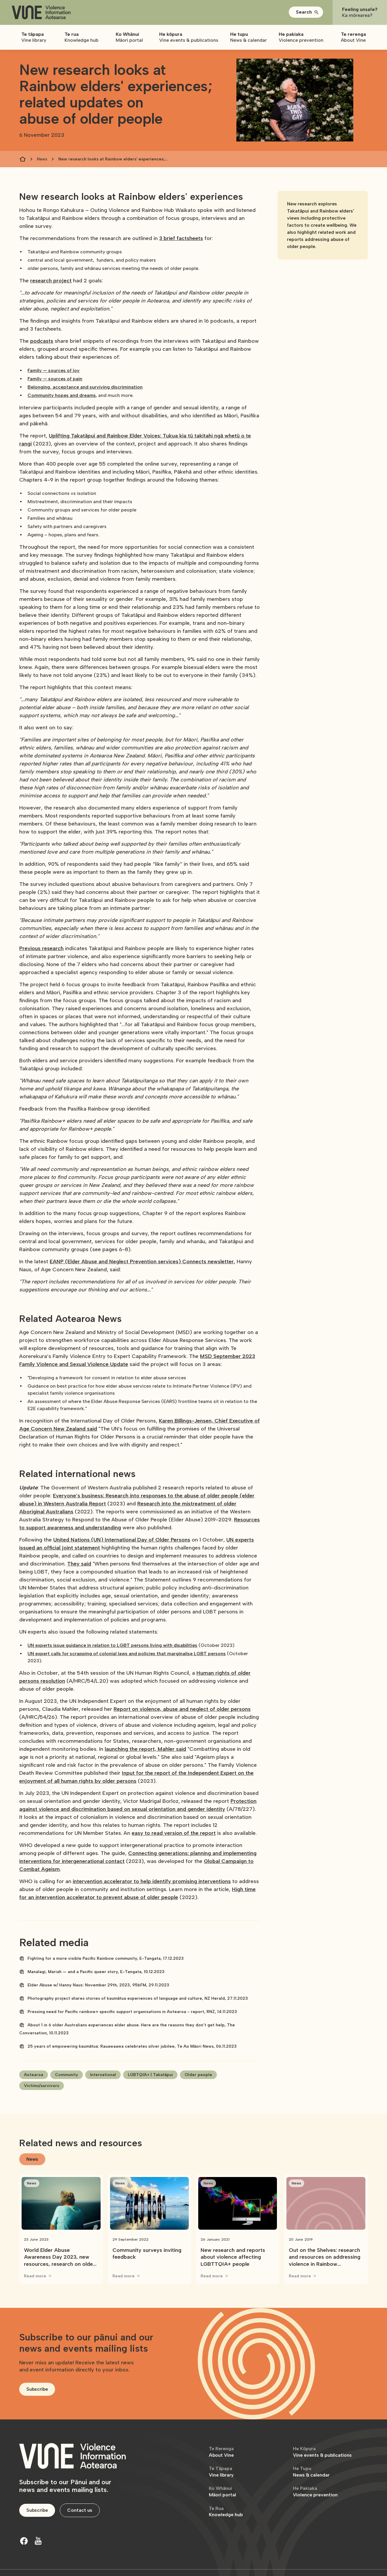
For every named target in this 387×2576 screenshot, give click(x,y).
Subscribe (37, 2389)
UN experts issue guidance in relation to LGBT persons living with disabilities (112, 1645)
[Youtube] (38, 2541)
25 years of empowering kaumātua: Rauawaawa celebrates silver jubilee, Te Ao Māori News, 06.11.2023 (132, 2046)
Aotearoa (33, 2074)
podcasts (41, 341)
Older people (198, 2074)
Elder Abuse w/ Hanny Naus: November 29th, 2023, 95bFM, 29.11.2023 (98, 1985)
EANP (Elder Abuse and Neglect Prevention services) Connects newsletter (142, 1261)
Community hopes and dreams (62, 395)
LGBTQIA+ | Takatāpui (150, 2074)
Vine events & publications (322, 2452)
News (42, 159)
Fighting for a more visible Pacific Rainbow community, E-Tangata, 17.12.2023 (106, 1958)
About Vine (221, 2452)
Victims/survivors (41, 2085)
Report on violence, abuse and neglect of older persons (182, 1709)
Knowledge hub (226, 2512)
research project (51, 280)
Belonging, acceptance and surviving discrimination (85, 387)
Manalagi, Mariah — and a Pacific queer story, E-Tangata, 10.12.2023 (96, 1971)
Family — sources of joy (54, 370)
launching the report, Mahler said (145, 1749)
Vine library (221, 2472)
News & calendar (311, 2472)
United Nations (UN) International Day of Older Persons (121, 1539)
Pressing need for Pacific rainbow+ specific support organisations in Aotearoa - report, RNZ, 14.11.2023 (132, 2011)
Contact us (79, 2510)
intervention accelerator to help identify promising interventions (152, 1881)
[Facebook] (24, 2541)
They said (79, 1563)
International (103, 2074)
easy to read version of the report (174, 1833)
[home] (41, 12)
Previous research (41, 948)
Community (66, 2074)
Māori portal (222, 2491)
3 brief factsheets (181, 238)
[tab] (32, 2159)
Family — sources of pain (55, 379)
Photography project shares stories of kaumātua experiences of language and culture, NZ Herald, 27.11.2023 (138, 1998)
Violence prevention (315, 2491)
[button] (306, 12)
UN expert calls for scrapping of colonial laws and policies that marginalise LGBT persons (127, 1653)
